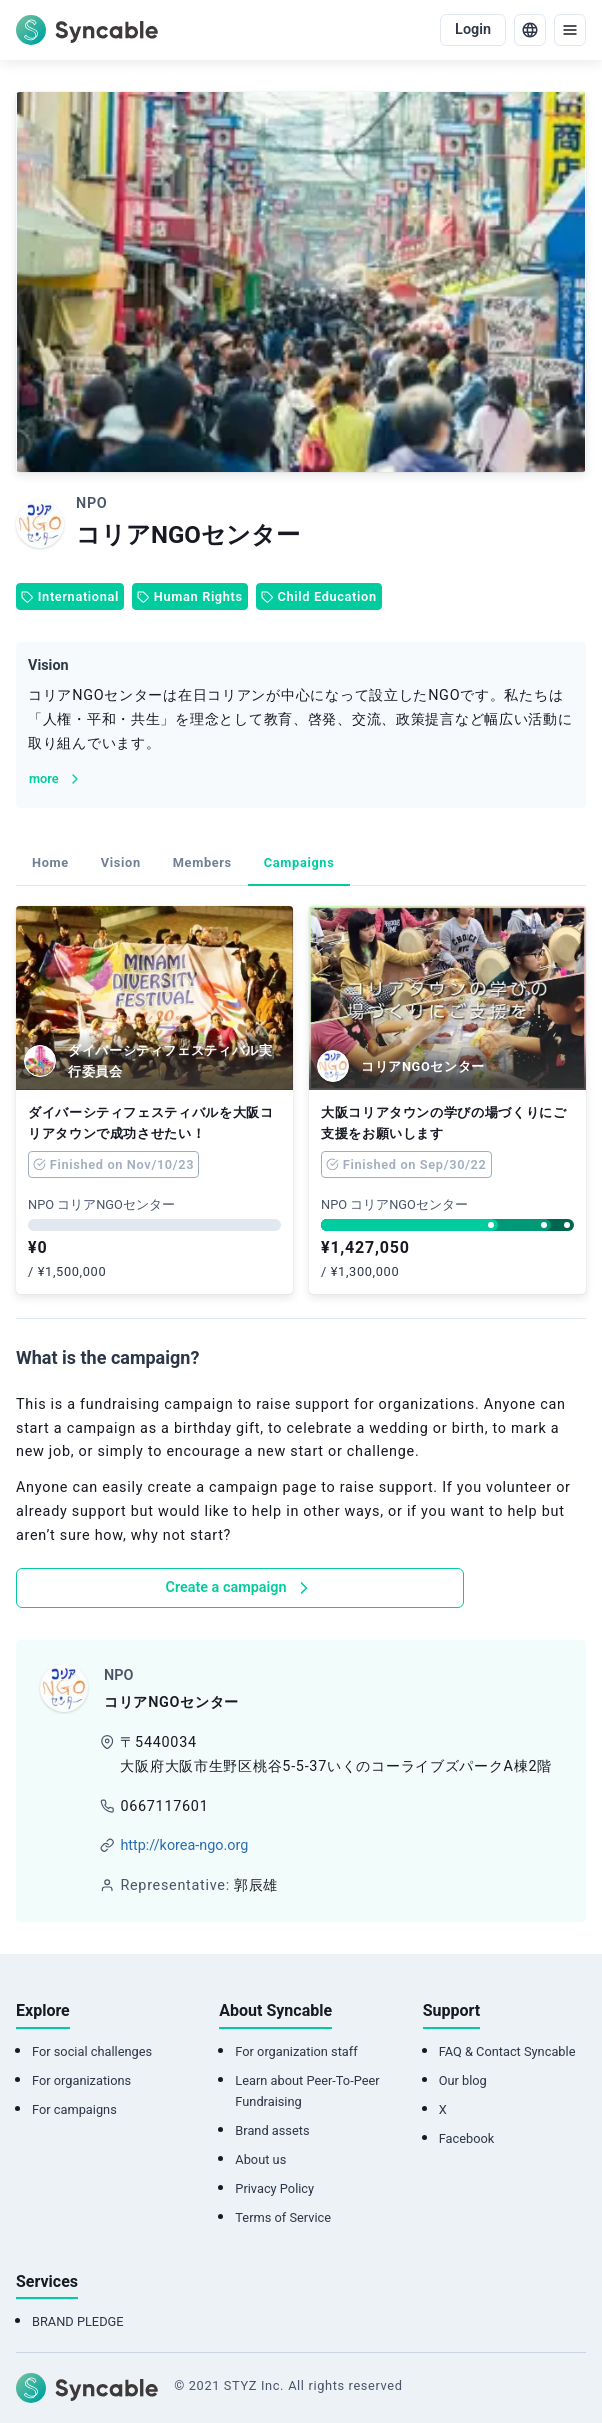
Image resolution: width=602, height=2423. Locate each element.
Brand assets (272, 2130)
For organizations (81, 2080)
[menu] (570, 30)
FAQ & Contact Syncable (507, 2051)
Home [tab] (50, 862)
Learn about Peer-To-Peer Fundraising (307, 2091)
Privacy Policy (274, 2188)
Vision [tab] (121, 862)
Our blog (463, 2080)
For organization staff (296, 2051)
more (56, 779)
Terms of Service (283, 2217)
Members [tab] (202, 862)
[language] (530, 30)
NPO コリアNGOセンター (101, 1204)
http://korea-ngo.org (184, 1845)
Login (473, 29)
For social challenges (92, 2051)
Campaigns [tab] (299, 862)
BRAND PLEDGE (78, 2321)
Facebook (467, 2138)
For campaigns (74, 2109)
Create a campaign (240, 1588)
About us (260, 2159)
